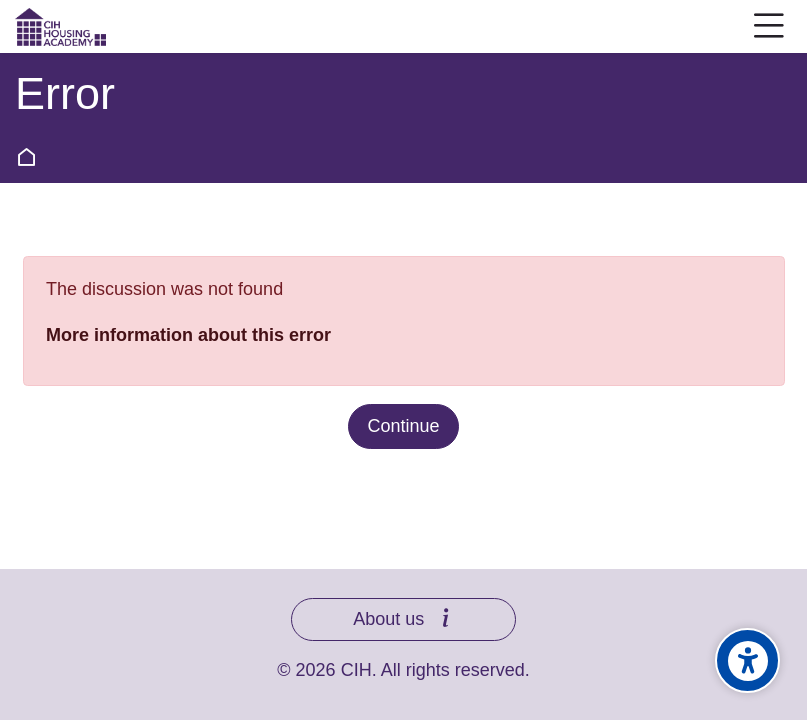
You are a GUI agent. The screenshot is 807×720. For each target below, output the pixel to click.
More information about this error (188, 335)
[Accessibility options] (747, 660)
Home (31, 156)
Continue (403, 426)
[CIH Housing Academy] (60, 27)
